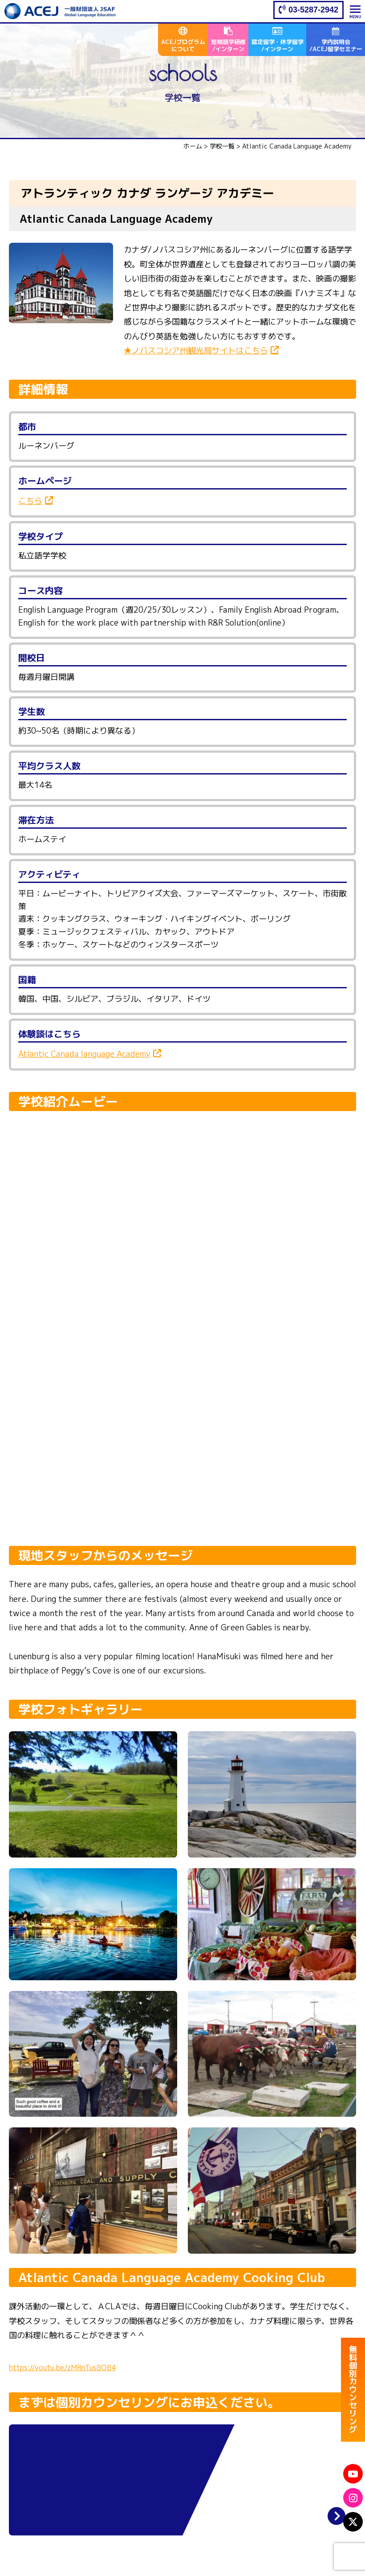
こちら (30, 500)
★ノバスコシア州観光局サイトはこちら (196, 350)
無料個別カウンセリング (353, 2392)
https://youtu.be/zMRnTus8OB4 (62, 2367)
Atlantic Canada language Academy (84, 1053)
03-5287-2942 (313, 9)
